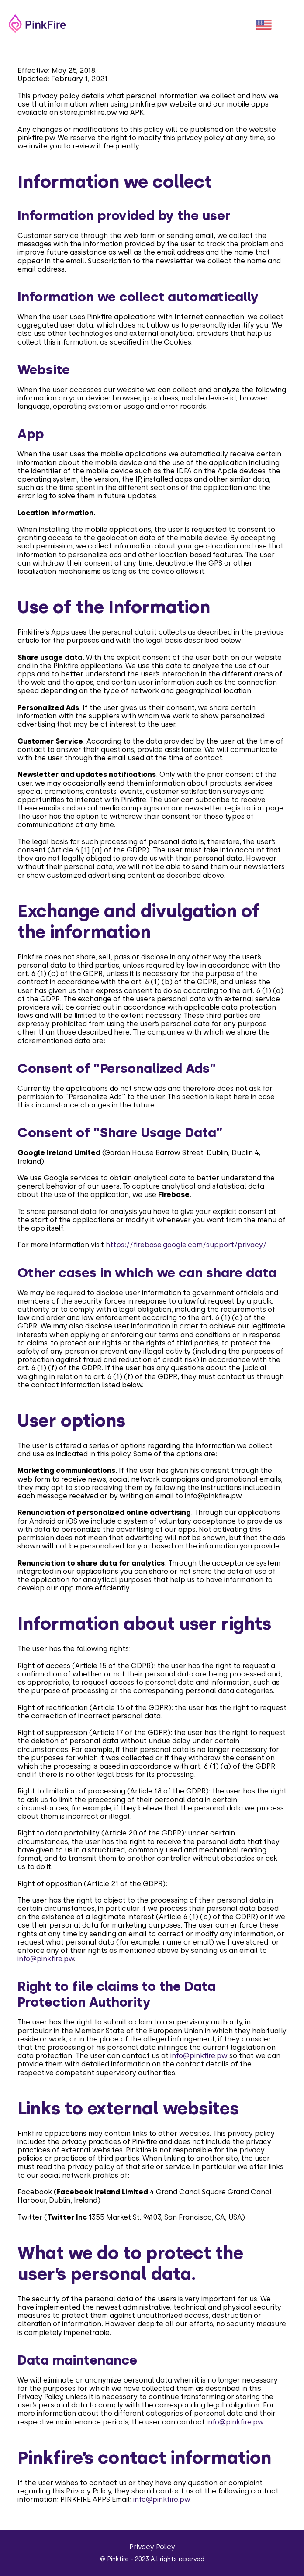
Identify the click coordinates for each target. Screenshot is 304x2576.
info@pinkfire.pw (213, 1496)
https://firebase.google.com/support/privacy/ (186, 1245)
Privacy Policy (152, 2547)
